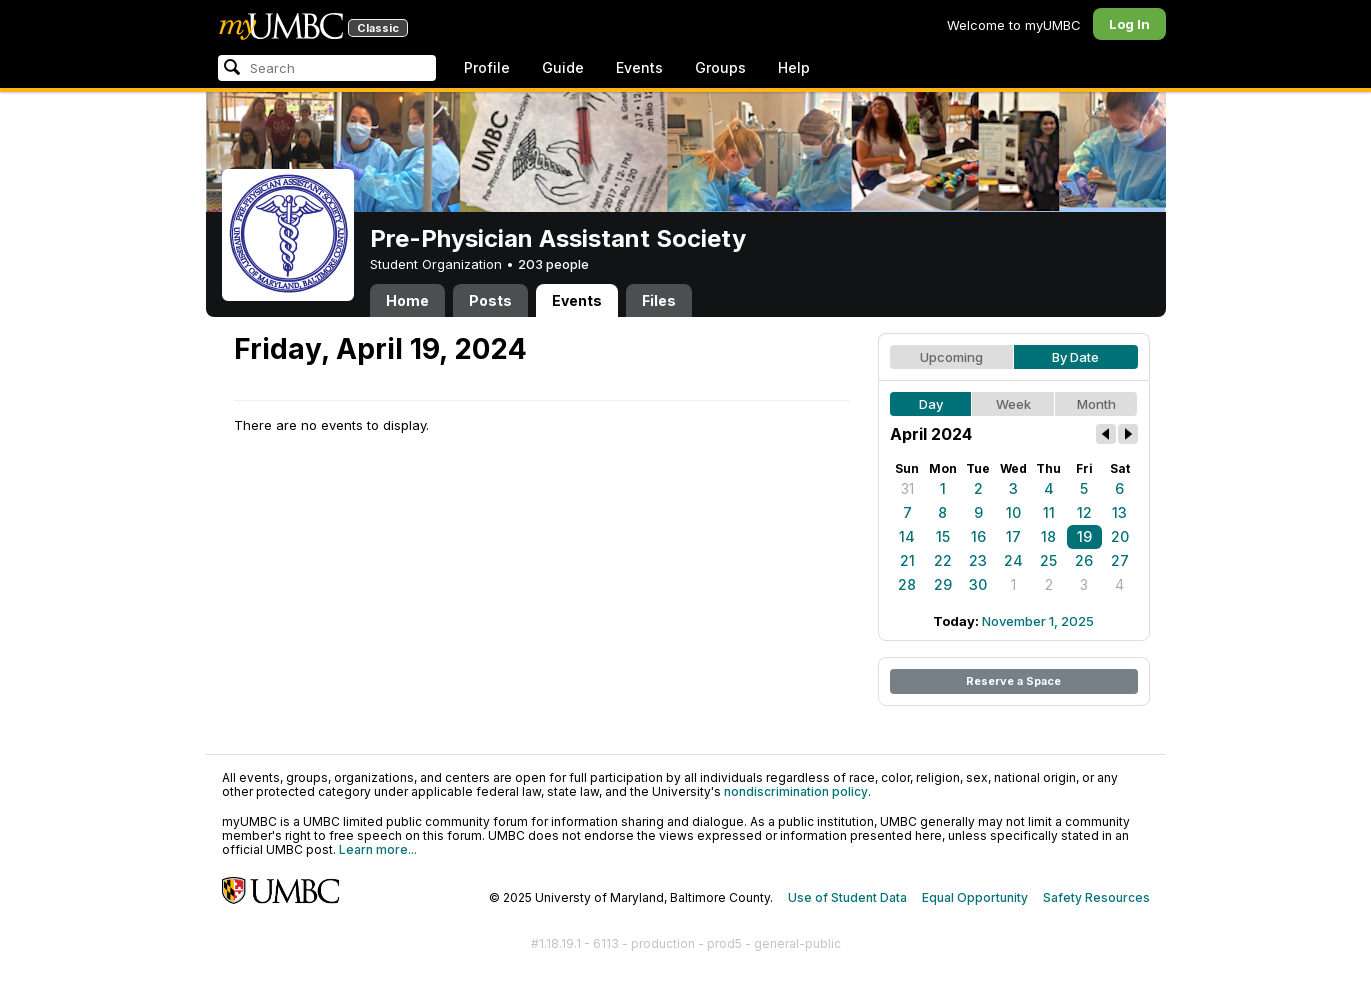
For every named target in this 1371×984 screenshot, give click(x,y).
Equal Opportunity (975, 897)
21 (907, 560)
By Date (1075, 357)
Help (794, 67)
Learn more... (378, 849)
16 (978, 536)
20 (1120, 536)
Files (659, 300)
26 (1084, 560)
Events (639, 67)
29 (943, 584)
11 (1049, 512)
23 (978, 560)
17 (1013, 536)
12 (1084, 512)
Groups (720, 67)
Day (931, 404)
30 (978, 584)
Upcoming (951, 357)
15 (943, 536)
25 (1048, 560)
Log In (1129, 24)
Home (407, 300)
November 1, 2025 (1038, 621)
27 (1120, 560)
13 (1119, 512)
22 (943, 560)
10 (1013, 512)
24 (1013, 560)
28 (907, 584)
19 (1084, 536)
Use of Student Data (847, 897)
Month (1096, 404)
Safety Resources (1096, 897)
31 (907, 488)
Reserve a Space (1013, 681)
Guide (563, 67)
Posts (490, 300)
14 (907, 536)
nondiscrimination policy (796, 791)
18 (1048, 536)
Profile (487, 67)
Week (1013, 404)
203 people (553, 264)
